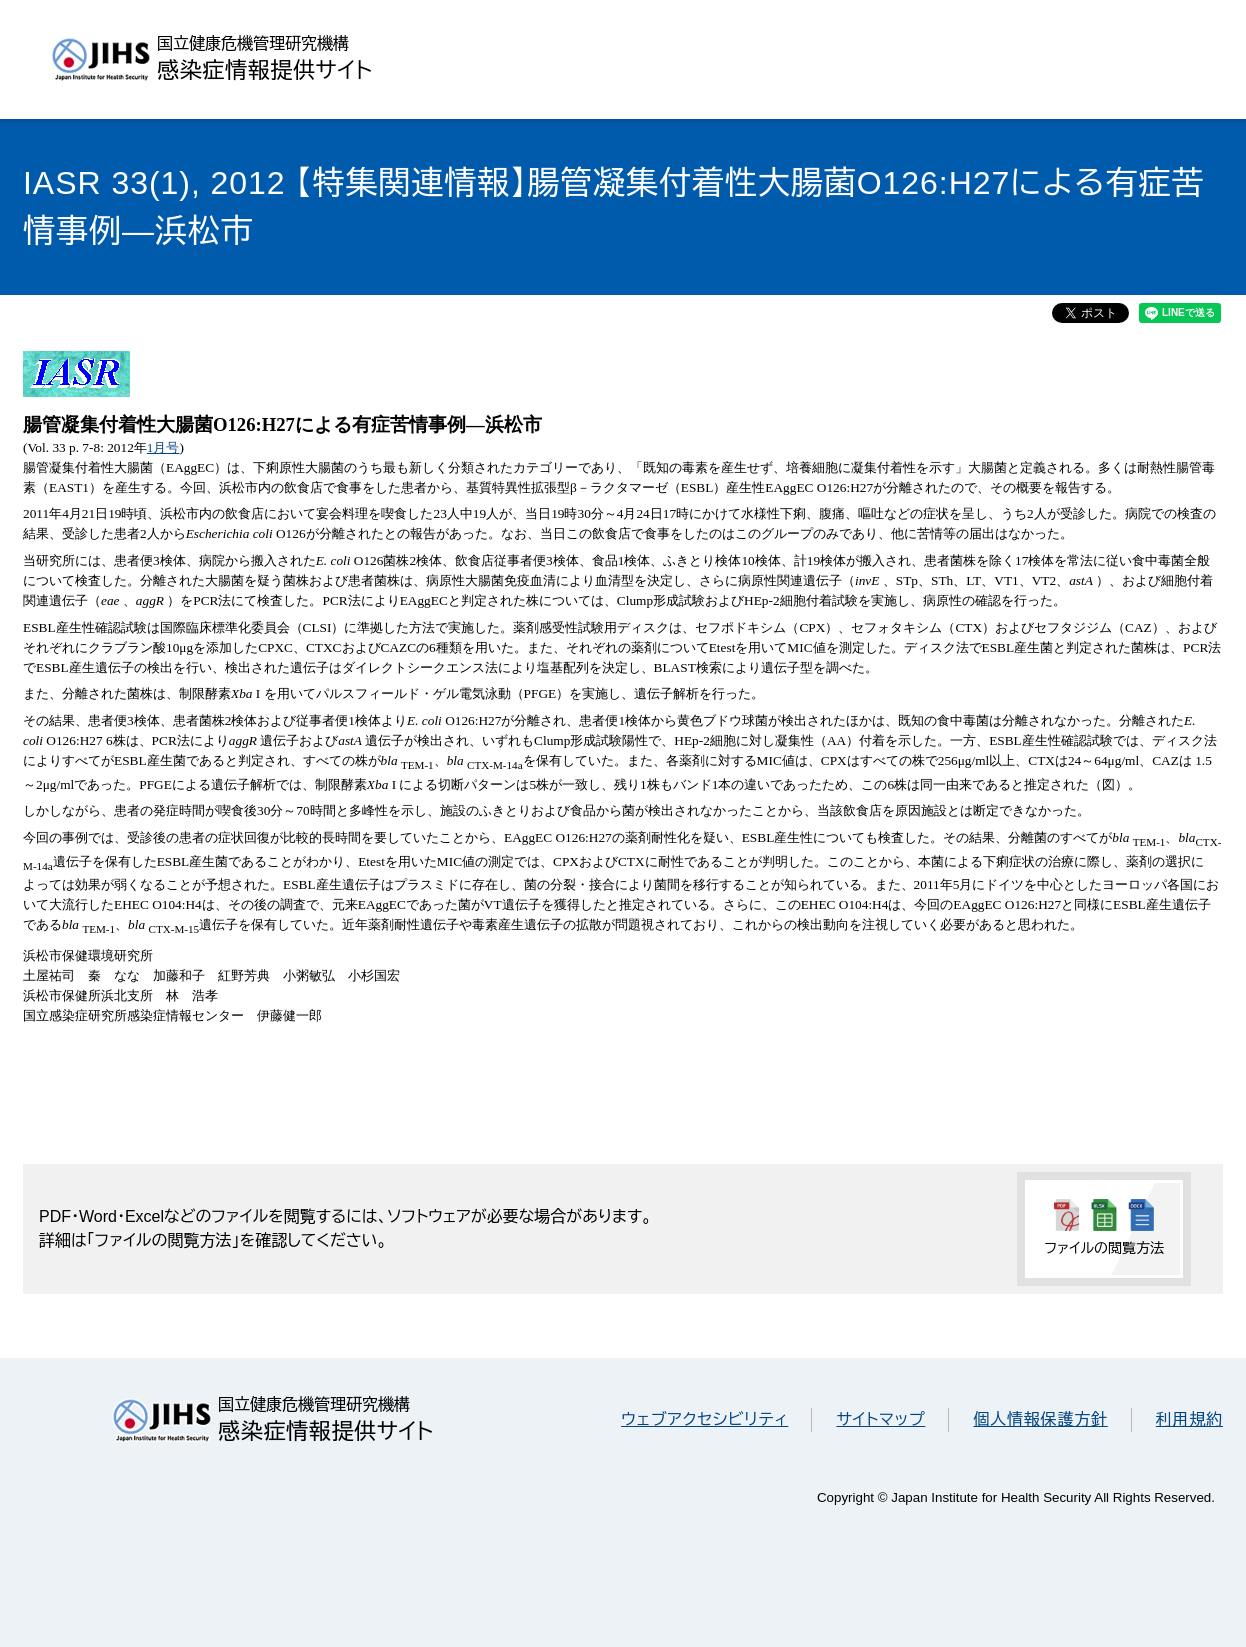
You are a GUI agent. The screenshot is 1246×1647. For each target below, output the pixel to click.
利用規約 (1189, 1419)
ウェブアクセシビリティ (704, 1419)
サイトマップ (880, 1419)
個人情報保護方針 (1040, 1419)
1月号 (163, 447)
